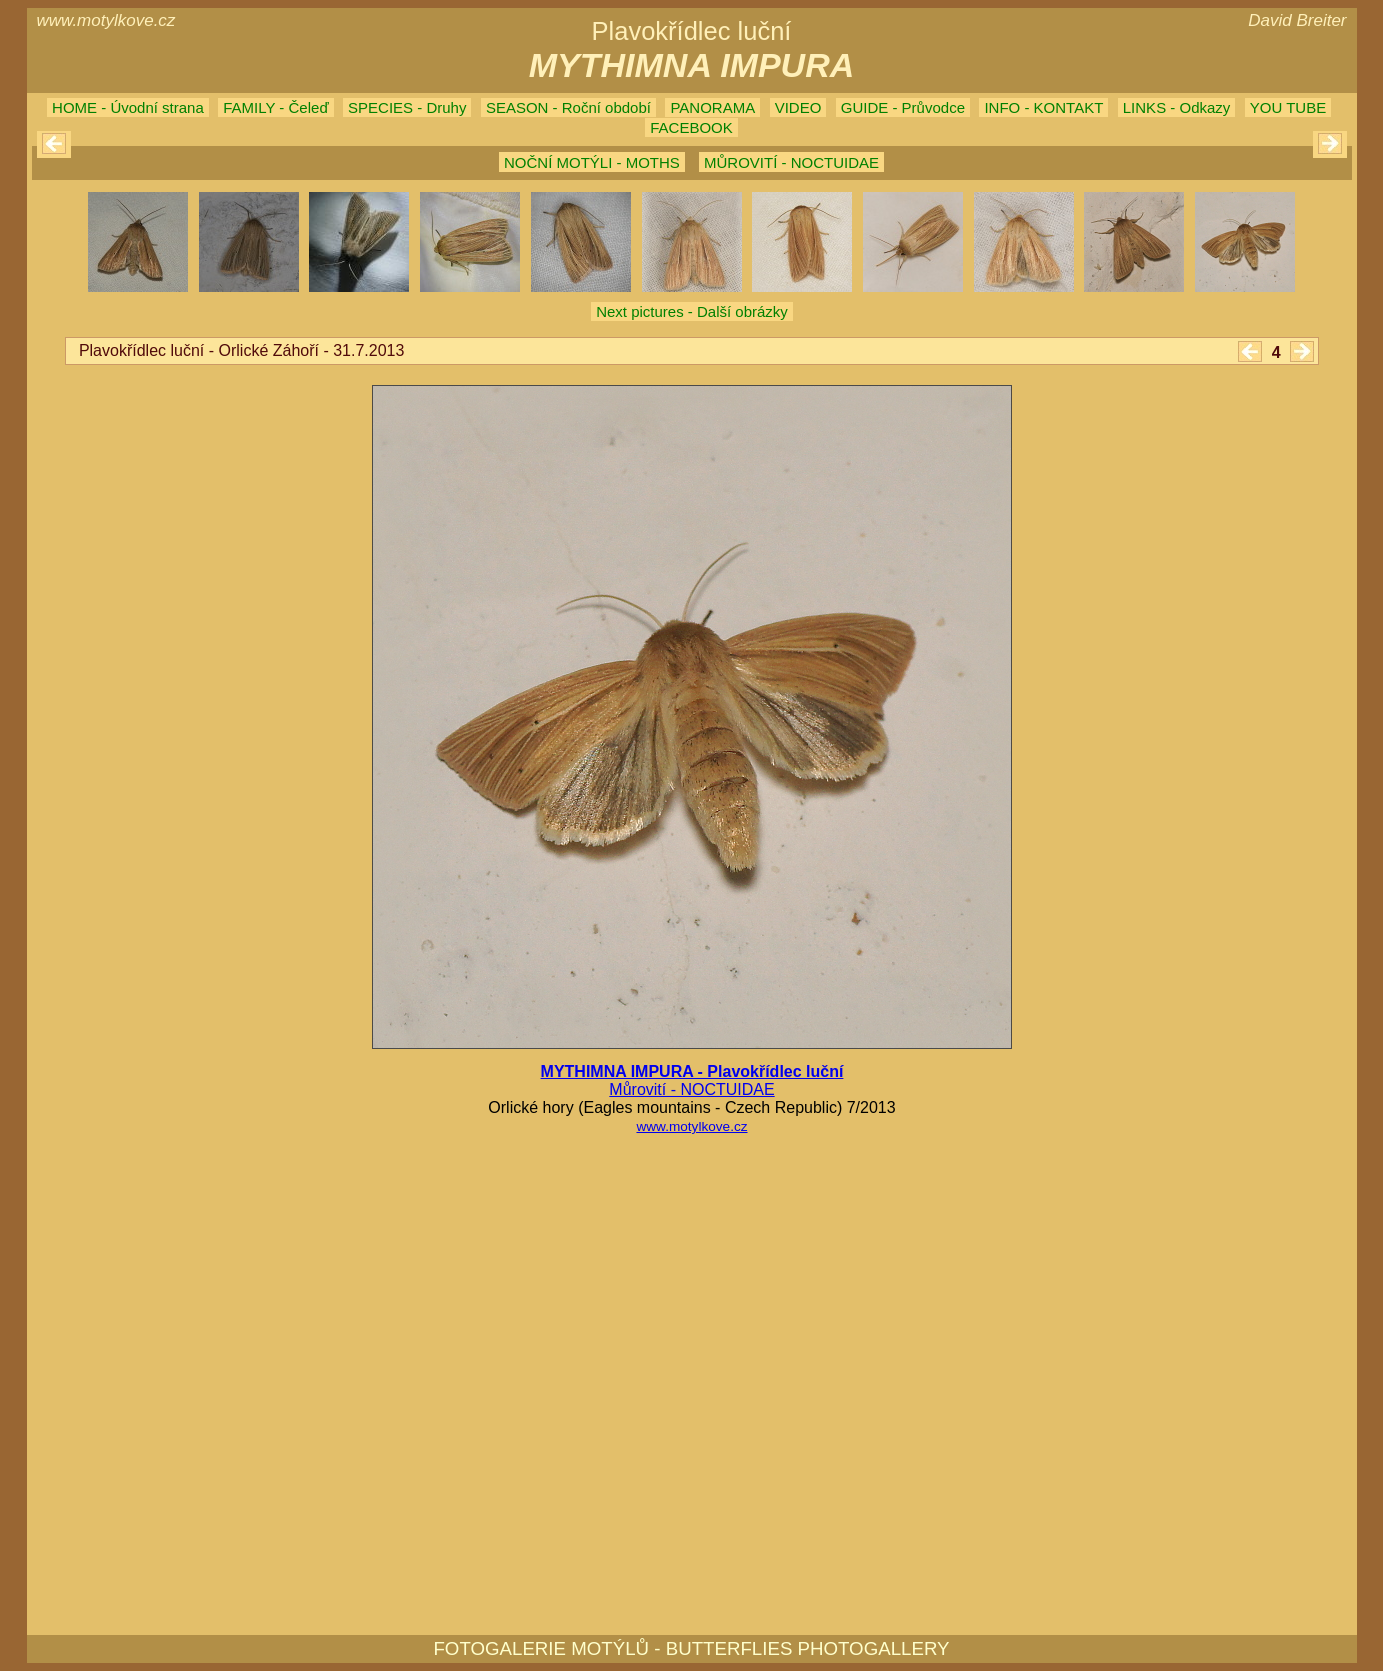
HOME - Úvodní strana (128, 107)
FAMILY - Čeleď (275, 107)
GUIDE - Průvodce (903, 107)
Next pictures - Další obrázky (692, 311)
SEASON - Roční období (568, 107)
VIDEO (798, 107)
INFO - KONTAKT (1043, 107)
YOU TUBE (1288, 107)
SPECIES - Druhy (407, 107)
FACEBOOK (691, 127)
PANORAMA (712, 107)
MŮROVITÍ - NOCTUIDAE (791, 162)
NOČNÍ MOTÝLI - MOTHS (592, 162)
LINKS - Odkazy (1177, 107)
